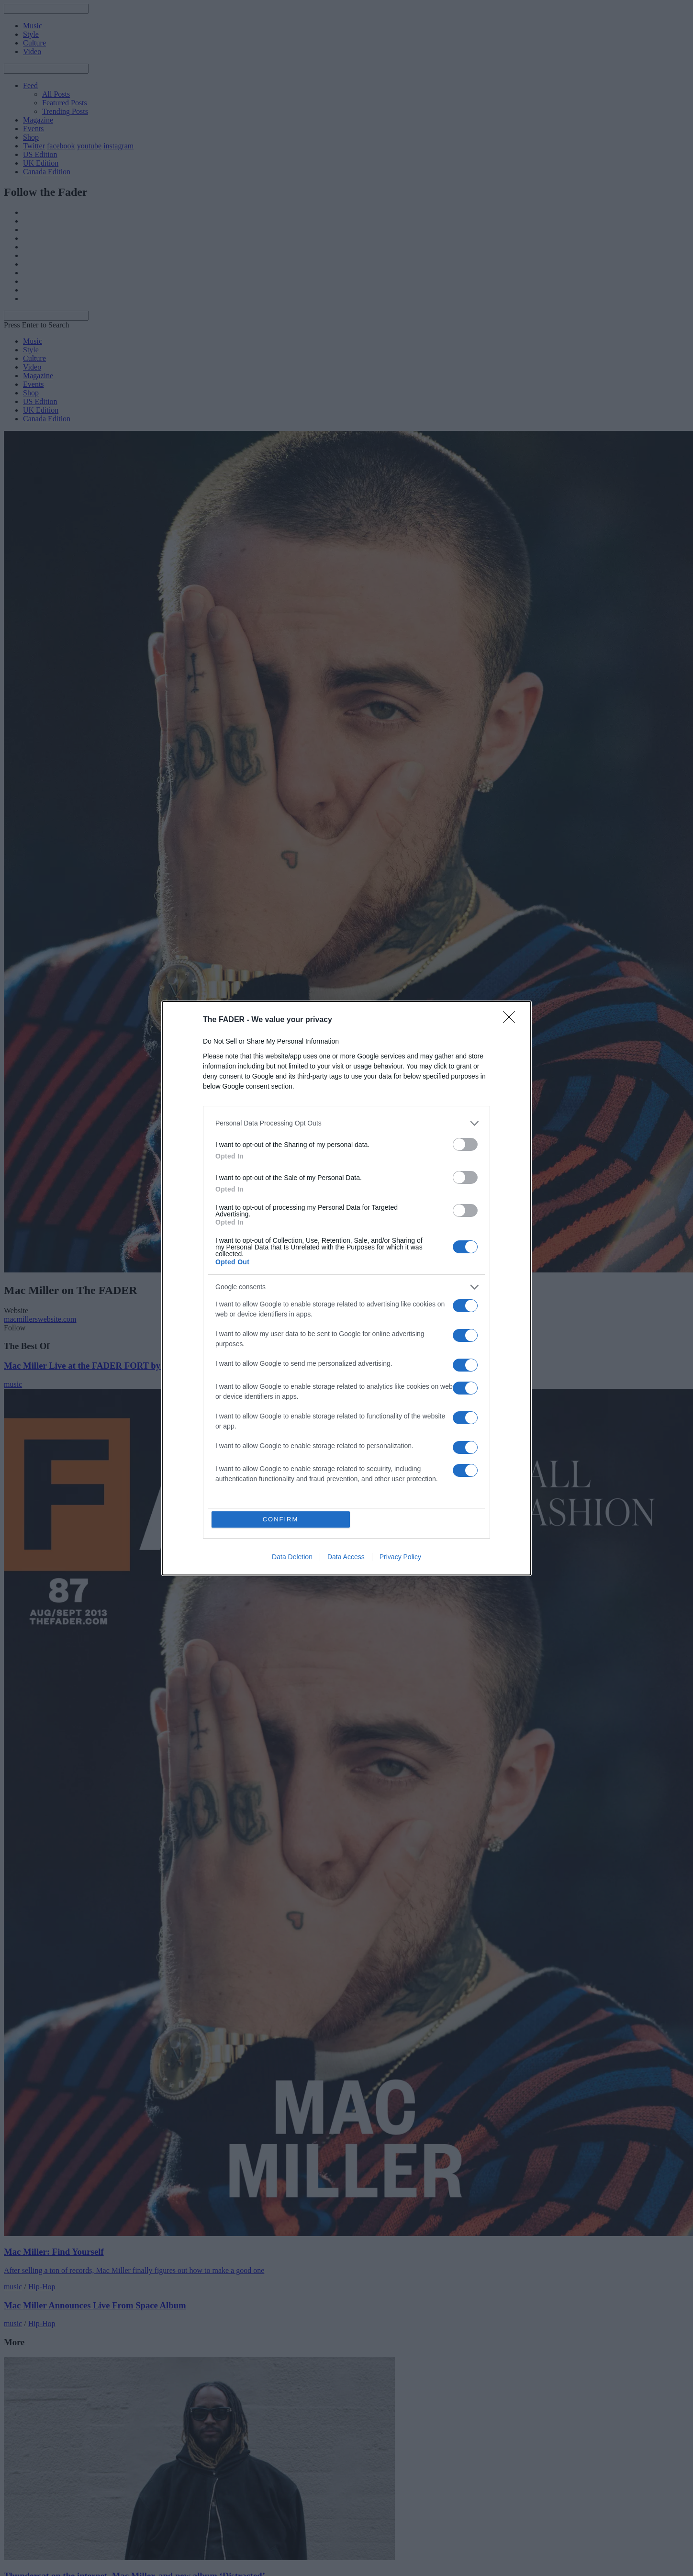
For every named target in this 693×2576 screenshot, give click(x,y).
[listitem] (346, 1123)
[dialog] (346, 1288)
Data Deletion (292, 1557)
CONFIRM (281, 1519)
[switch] (465, 1144)
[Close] (512, 1020)
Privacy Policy (400, 1557)
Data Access (346, 1557)
